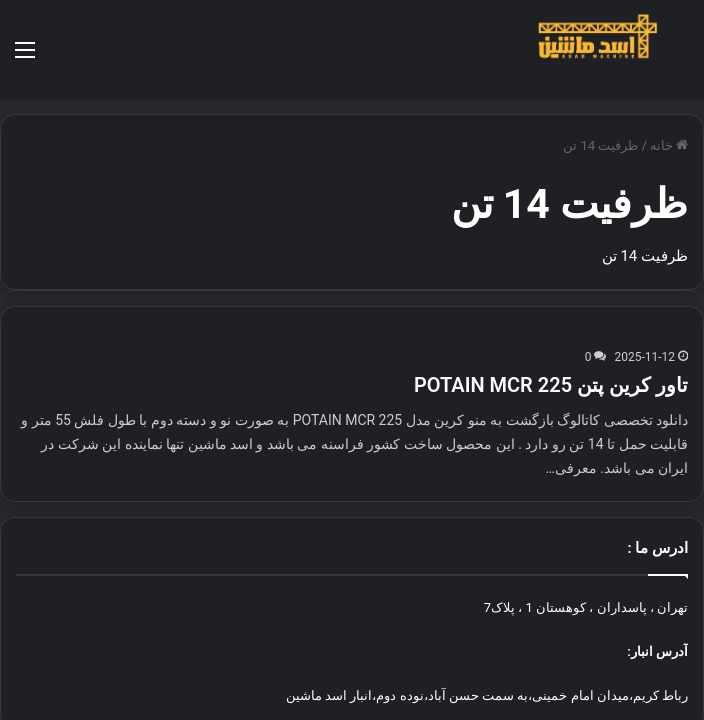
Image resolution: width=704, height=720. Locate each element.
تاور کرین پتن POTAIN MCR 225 (551, 327)
